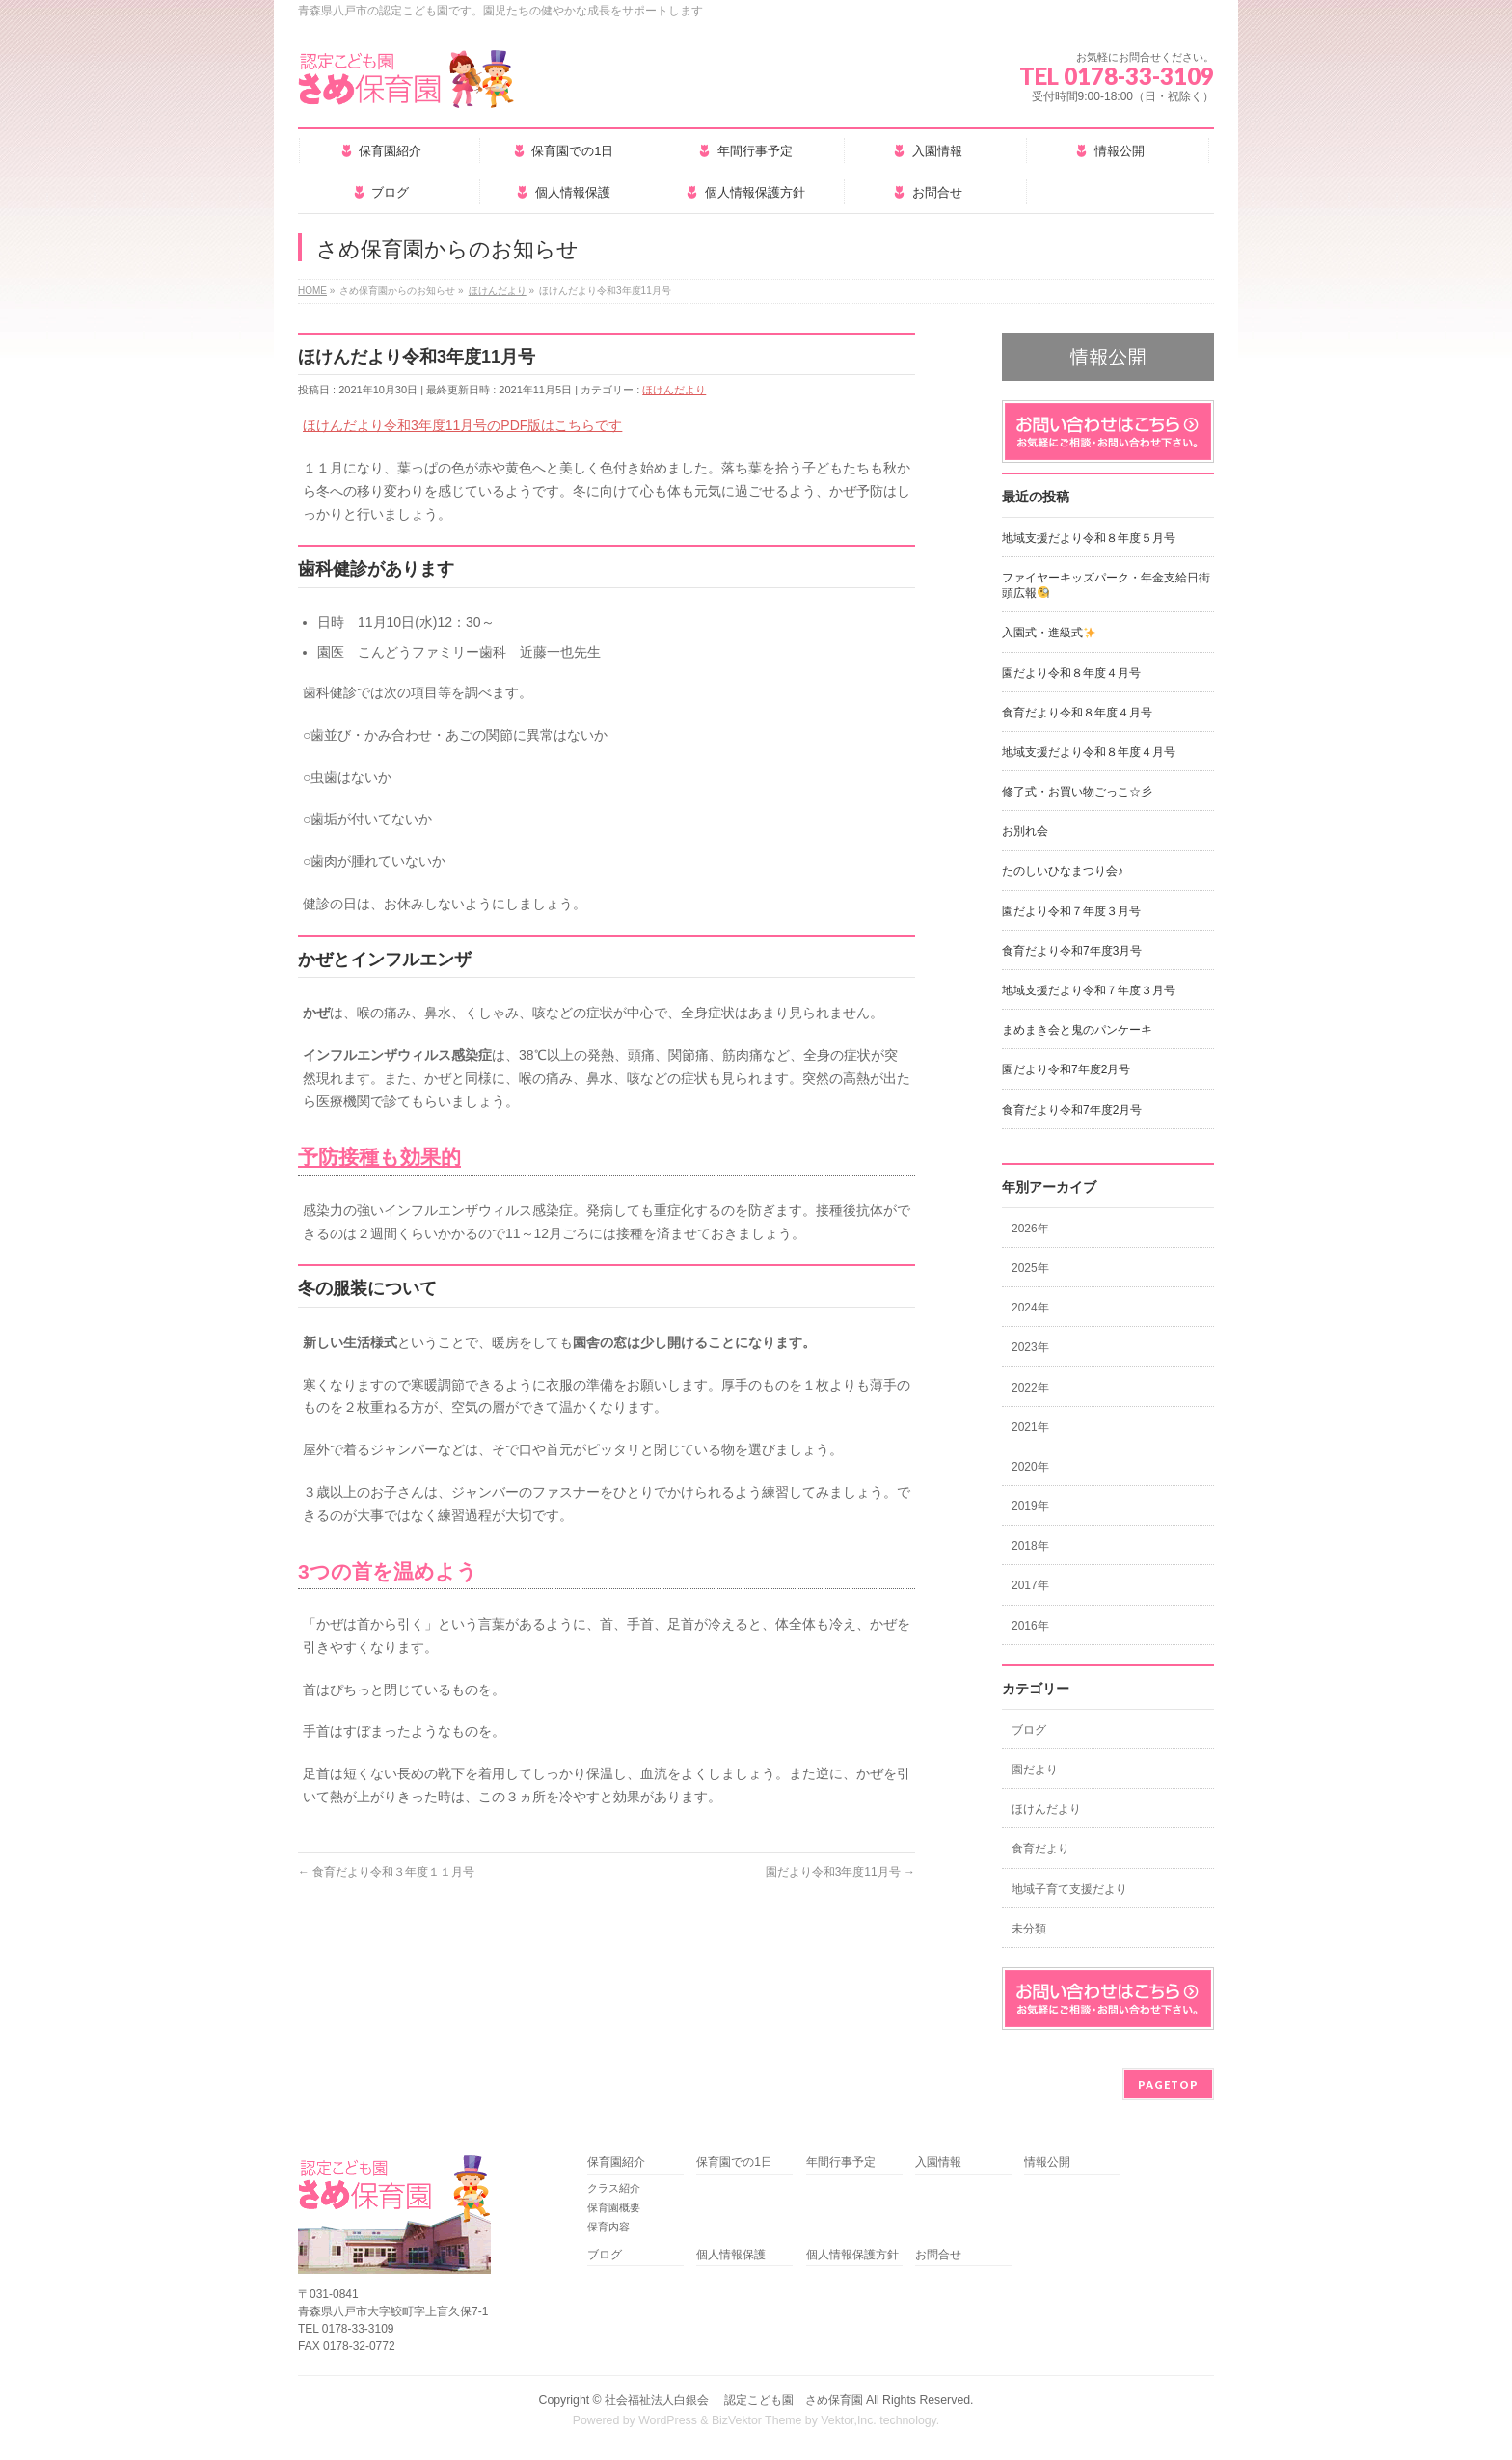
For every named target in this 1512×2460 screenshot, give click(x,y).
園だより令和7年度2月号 (1066, 1069)
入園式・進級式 (1048, 632)
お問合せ (938, 2255)
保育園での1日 (734, 2162)
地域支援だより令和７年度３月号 (1088, 990)
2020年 (1030, 1466)
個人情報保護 (731, 2255)
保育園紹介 (616, 2162)
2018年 (1030, 1546)
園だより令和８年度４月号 (1071, 673)
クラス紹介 (613, 2188)
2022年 (1030, 1387)
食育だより (1040, 1848)
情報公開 (1047, 2162)
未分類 (1029, 1928)
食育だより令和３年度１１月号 (386, 1872)
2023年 (1030, 1347)
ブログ (1029, 1730)
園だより (1035, 1769)
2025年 (1030, 1268)
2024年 (1030, 1307)
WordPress (667, 2420)
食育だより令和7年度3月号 (1072, 951)
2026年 (1030, 1228)
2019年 (1030, 1506)
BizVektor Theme (757, 2420)
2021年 (1030, 1427)
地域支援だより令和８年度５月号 (1088, 538)
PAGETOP (1168, 2084)
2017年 (1030, 1585)
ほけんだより (674, 389)
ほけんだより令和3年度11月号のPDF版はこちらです (462, 425)
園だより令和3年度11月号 (840, 1872)
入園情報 (938, 2162)
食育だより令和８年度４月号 (1077, 712)
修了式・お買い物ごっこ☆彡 (1077, 791)
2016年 (1030, 1626)
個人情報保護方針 (852, 2255)
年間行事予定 (841, 2162)
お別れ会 (1025, 831)
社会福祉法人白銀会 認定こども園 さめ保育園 (733, 2400)
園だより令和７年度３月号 (1071, 911)
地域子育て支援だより (1069, 1889)
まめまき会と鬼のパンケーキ (1077, 1030)
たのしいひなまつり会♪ (1062, 871)
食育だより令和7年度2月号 (1072, 1110)
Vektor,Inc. (849, 2420)
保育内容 (608, 2226)
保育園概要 (613, 2207)
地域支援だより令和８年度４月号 (1088, 752)
